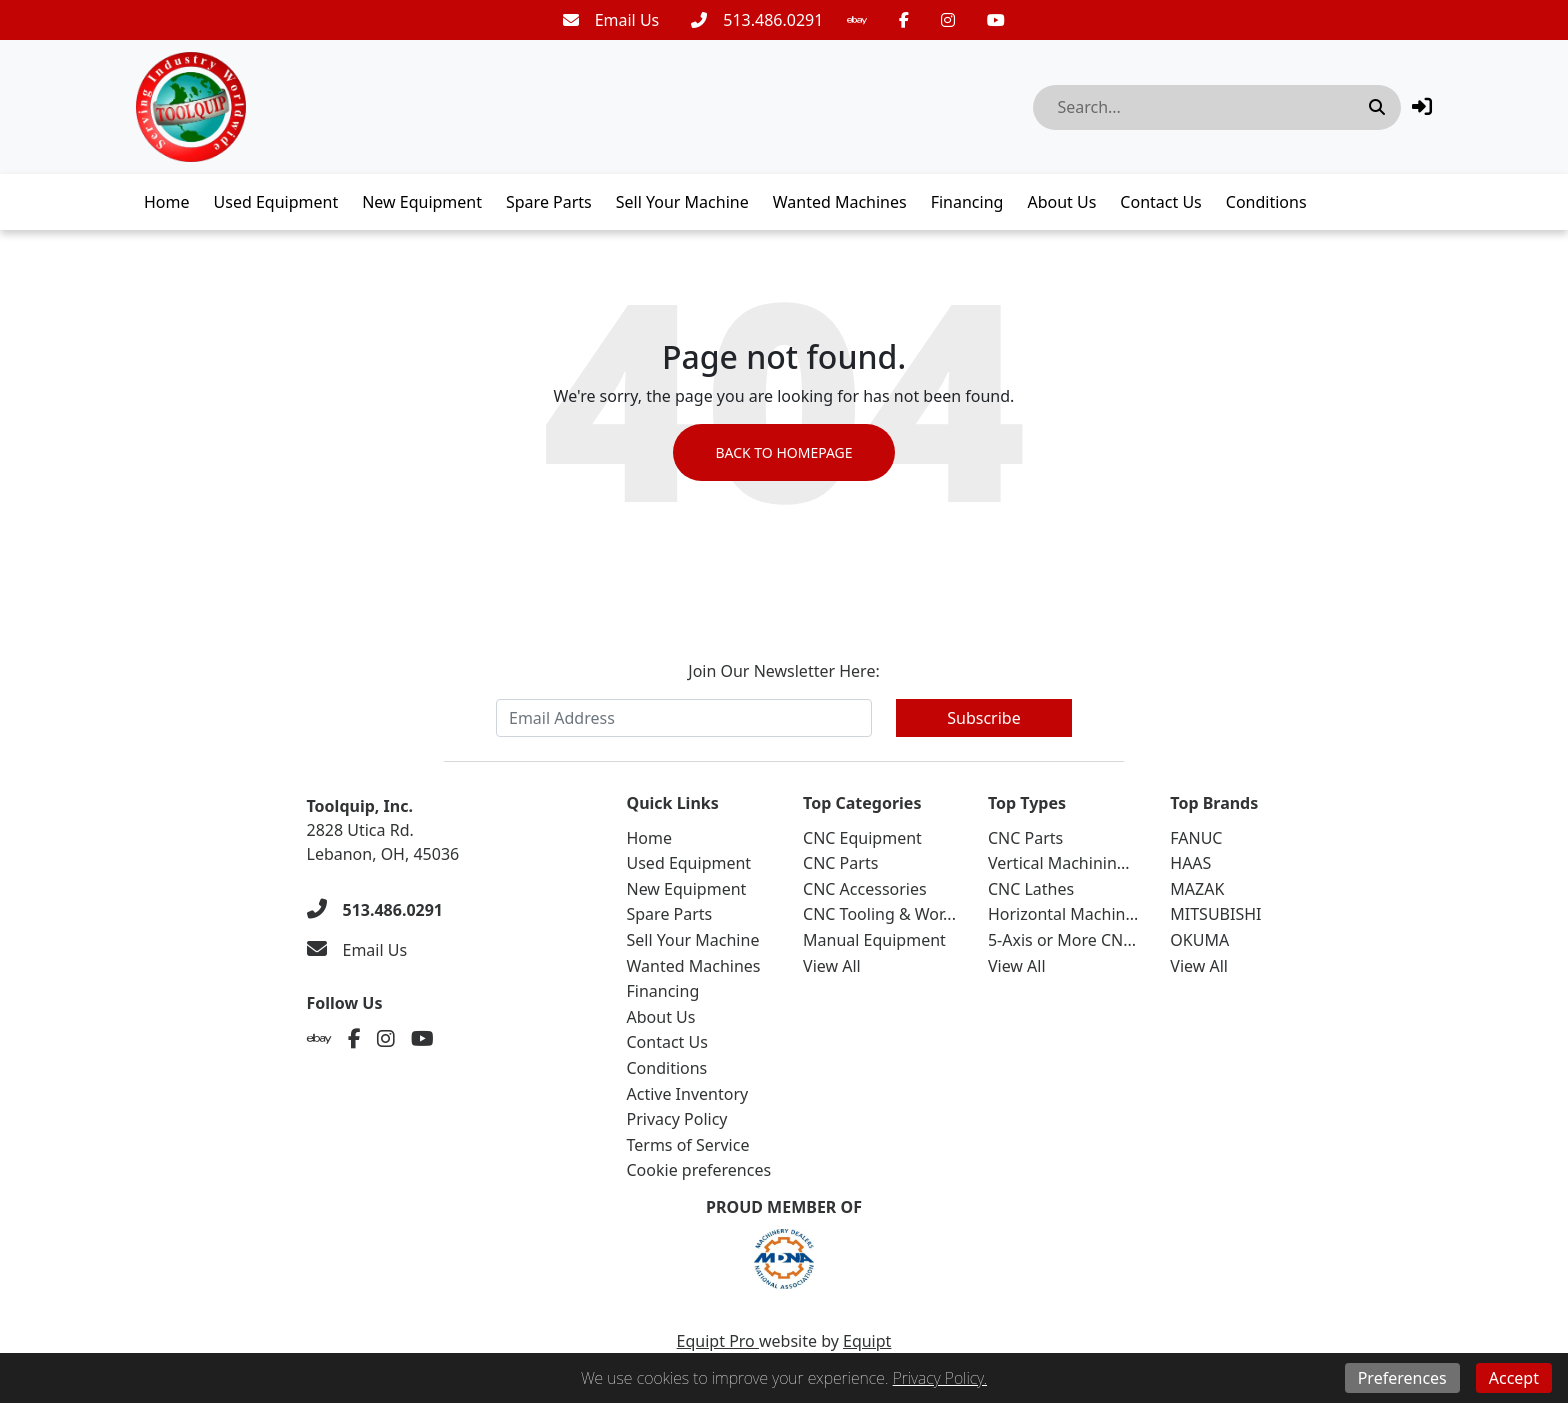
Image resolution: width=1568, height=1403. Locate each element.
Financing (967, 202)
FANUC (1196, 838)
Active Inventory (688, 1094)
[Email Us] (611, 20)
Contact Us (1160, 202)
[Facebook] (904, 20)
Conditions (1266, 202)
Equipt (867, 1341)
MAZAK (1197, 889)
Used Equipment (276, 202)
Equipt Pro (718, 1341)
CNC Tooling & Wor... (879, 914)
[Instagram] (948, 20)
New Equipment (422, 202)
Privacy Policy (677, 1119)
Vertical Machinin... (1059, 863)
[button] (1422, 106)
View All (832, 966)
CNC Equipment (862, 838)
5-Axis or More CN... (1062, 940)
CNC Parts (840, 863)
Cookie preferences (699, 1170)
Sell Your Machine (682, 202)
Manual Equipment (874, 940)
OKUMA (1199, 940)
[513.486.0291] (757, 20)
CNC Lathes (1031, 889)
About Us (1061, 202)
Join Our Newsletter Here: (783, 671)
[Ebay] (857, 20)
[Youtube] (996, 20)
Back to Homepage (783, 452)
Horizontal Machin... (1063, 914)
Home (167, 202)
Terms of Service (688, 1145)
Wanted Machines (840, 202)
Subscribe (983, 718)
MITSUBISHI (1215, 914)
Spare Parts (549, 202)
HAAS (1190, 863)
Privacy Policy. (940, 1378)
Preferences (1402, 1378)
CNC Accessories (865, 889)
